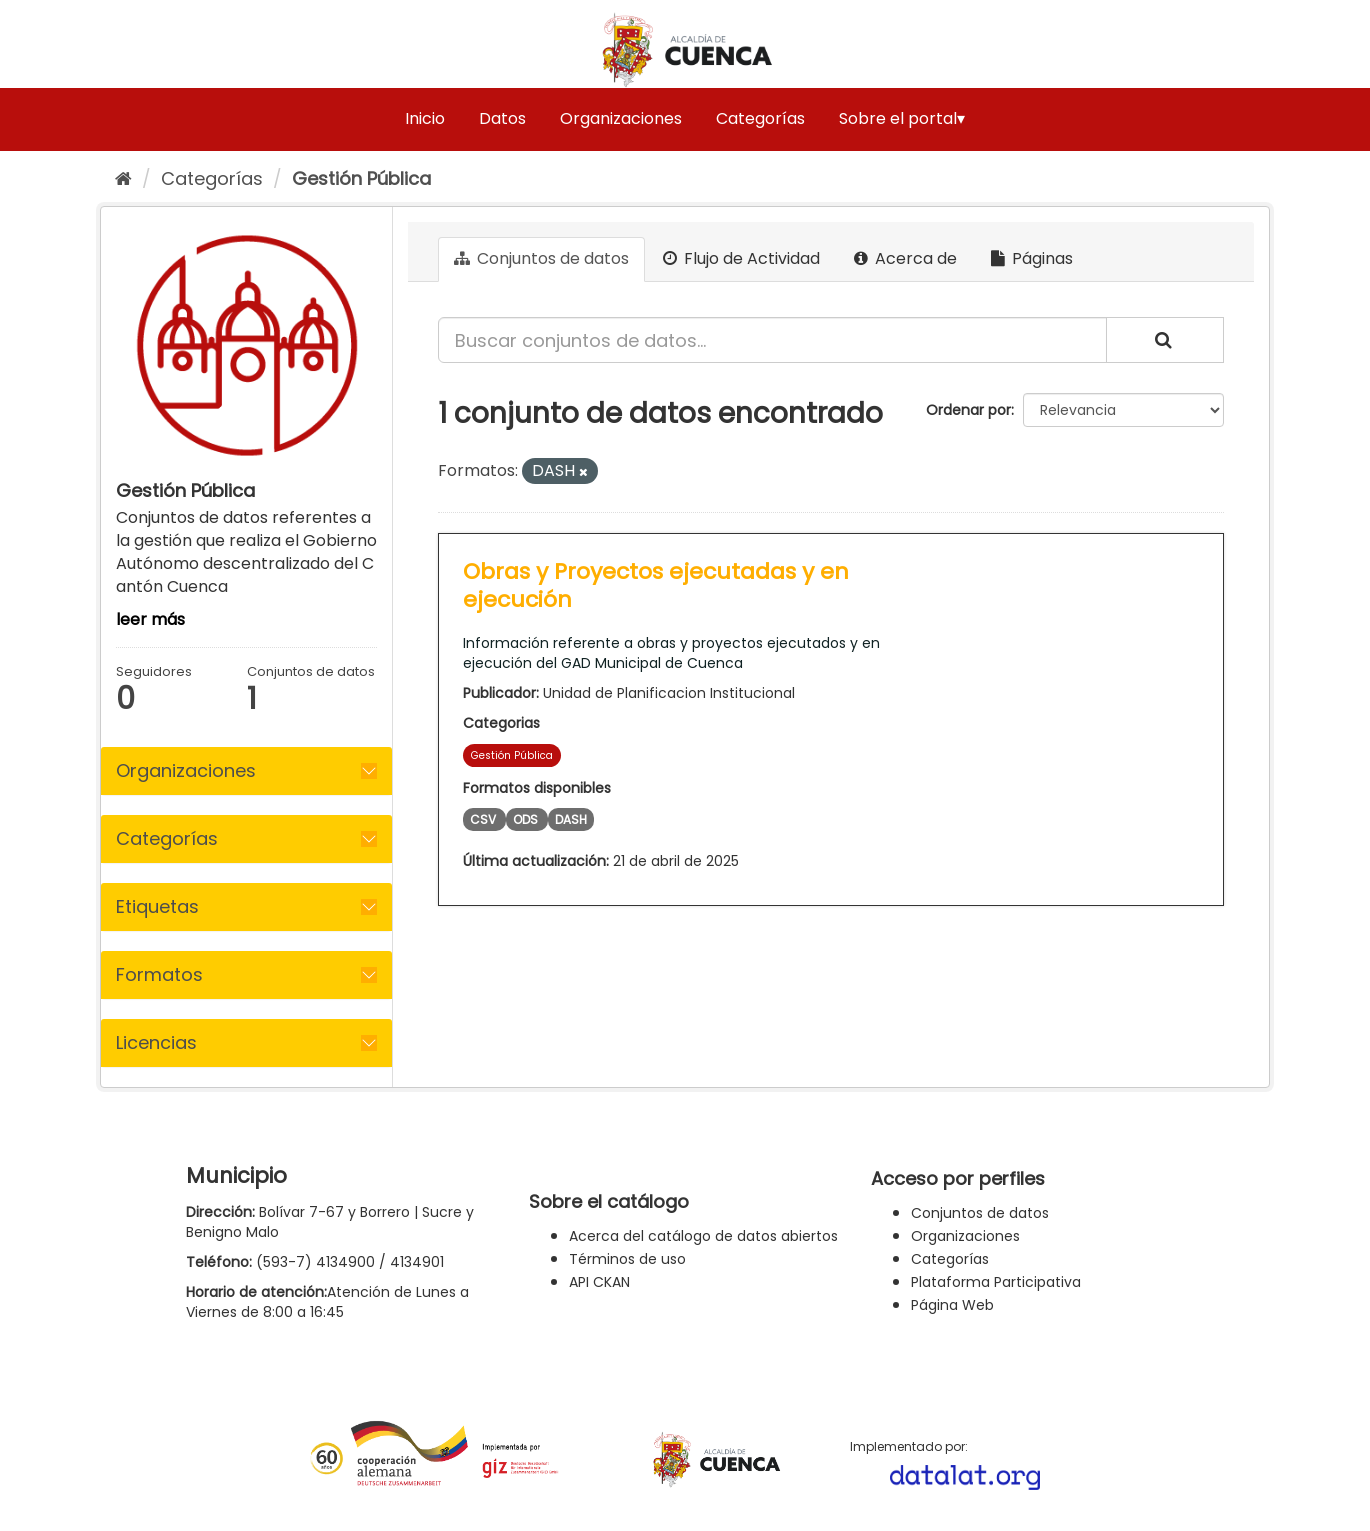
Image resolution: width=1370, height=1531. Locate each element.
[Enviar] (1165, 340)
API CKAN (599, 1282)
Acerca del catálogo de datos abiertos (703, 1236)
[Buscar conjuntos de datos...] (772, 340)
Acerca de (905, 258)
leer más (150, 619)
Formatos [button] (159, 974)
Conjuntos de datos (541, 258)
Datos (502, 118)
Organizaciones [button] (186, 770)
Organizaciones (621, 118)
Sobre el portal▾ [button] (902, 118)
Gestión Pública (361, 178)
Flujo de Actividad (741, 258)
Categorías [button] (167, 838)
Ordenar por (968, 410)
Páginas (1032, 258)
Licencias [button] (156, 1042)
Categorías (760, 118)
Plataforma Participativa (996, 1282)
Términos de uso (627, 1259)
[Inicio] (123, 178)
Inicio (425, 118)
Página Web (952, 1305)
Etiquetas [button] (157, 906)
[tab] (246, 771)
